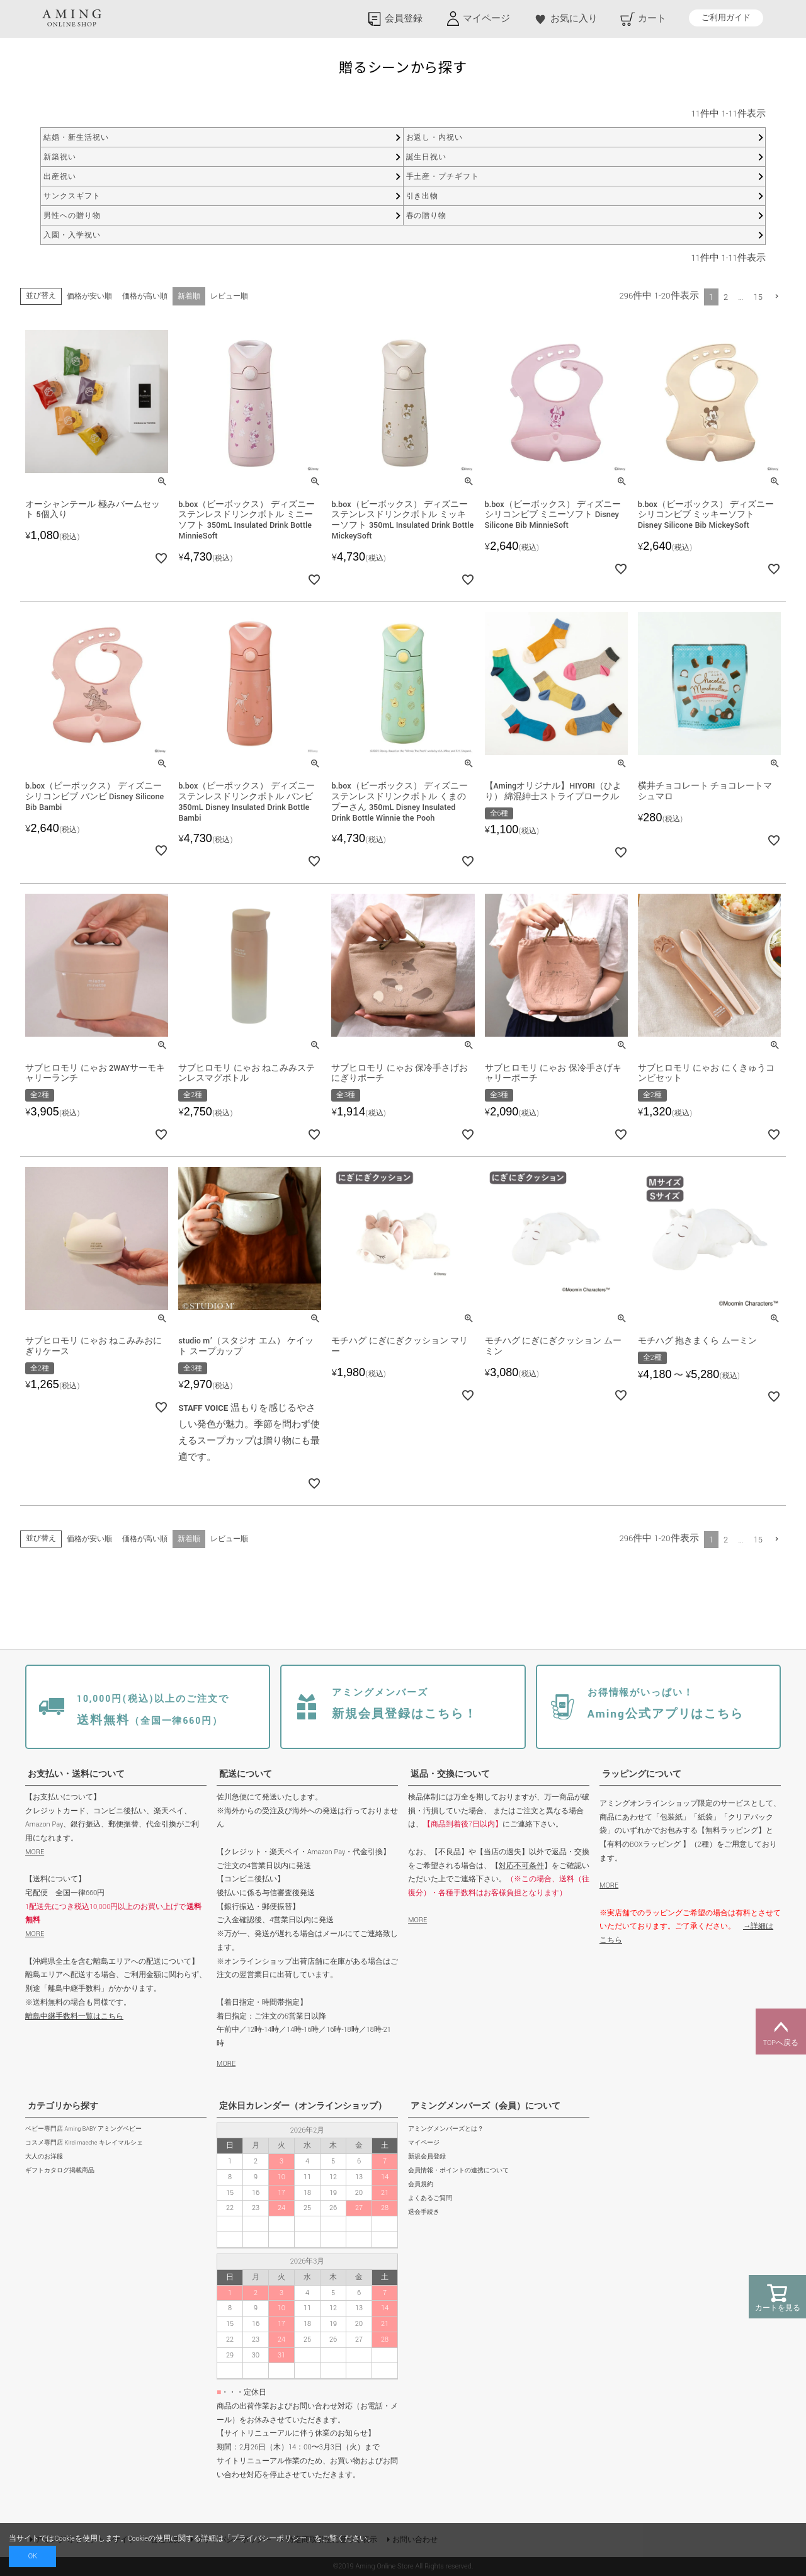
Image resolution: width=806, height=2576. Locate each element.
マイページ (424, 2143)
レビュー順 (229, 296)
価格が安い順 (89, 296)
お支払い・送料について (76, 1774)
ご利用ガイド (726, 18)
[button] (777, 296)
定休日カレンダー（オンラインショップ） (303, 2106)
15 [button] (758, 297)
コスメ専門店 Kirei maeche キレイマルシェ (84, 2143)
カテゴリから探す (63, 2106)
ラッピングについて (641, 1774)
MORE (34, 1852)
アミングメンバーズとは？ (446, 2129)
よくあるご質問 (430, 2198)
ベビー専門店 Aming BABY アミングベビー (83, 2129)
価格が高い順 (144, 296)
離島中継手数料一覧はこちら (74, 2016)
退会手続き (424, 2212)
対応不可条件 (521, 1866)
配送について (245, 1774)
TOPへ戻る (780, 2032)
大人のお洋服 (44, 2157)
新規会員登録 (427, 2157)
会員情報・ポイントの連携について (458, 2171)
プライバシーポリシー (269, 2538)
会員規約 (420, 2184)
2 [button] (726, 297)
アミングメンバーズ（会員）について (485, 2106)
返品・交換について (450, 1774)
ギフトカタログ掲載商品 (59, 2171)
